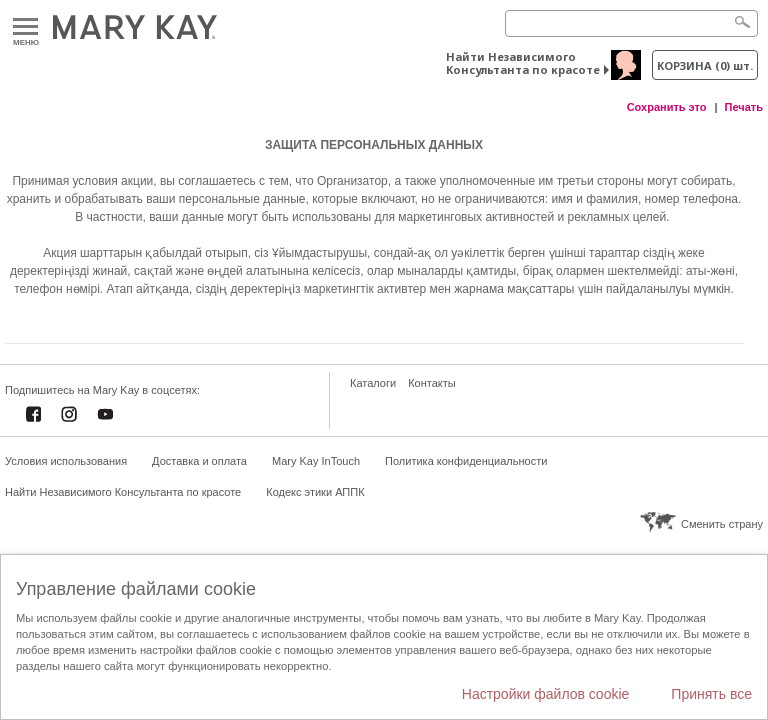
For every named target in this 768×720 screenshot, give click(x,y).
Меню (25, 27)
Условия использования (66, 461)
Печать (744, 107)
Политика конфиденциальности (466, 461)
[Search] (631, 23)
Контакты (432, 383)
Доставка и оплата (199, 461)
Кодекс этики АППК (315, 492)
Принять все (711, 694)
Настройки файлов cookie (546, 694)
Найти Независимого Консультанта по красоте (523, 63)
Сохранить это (667, 107)
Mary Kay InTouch (316, 461)
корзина (705, 65)
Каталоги (373, 383)
